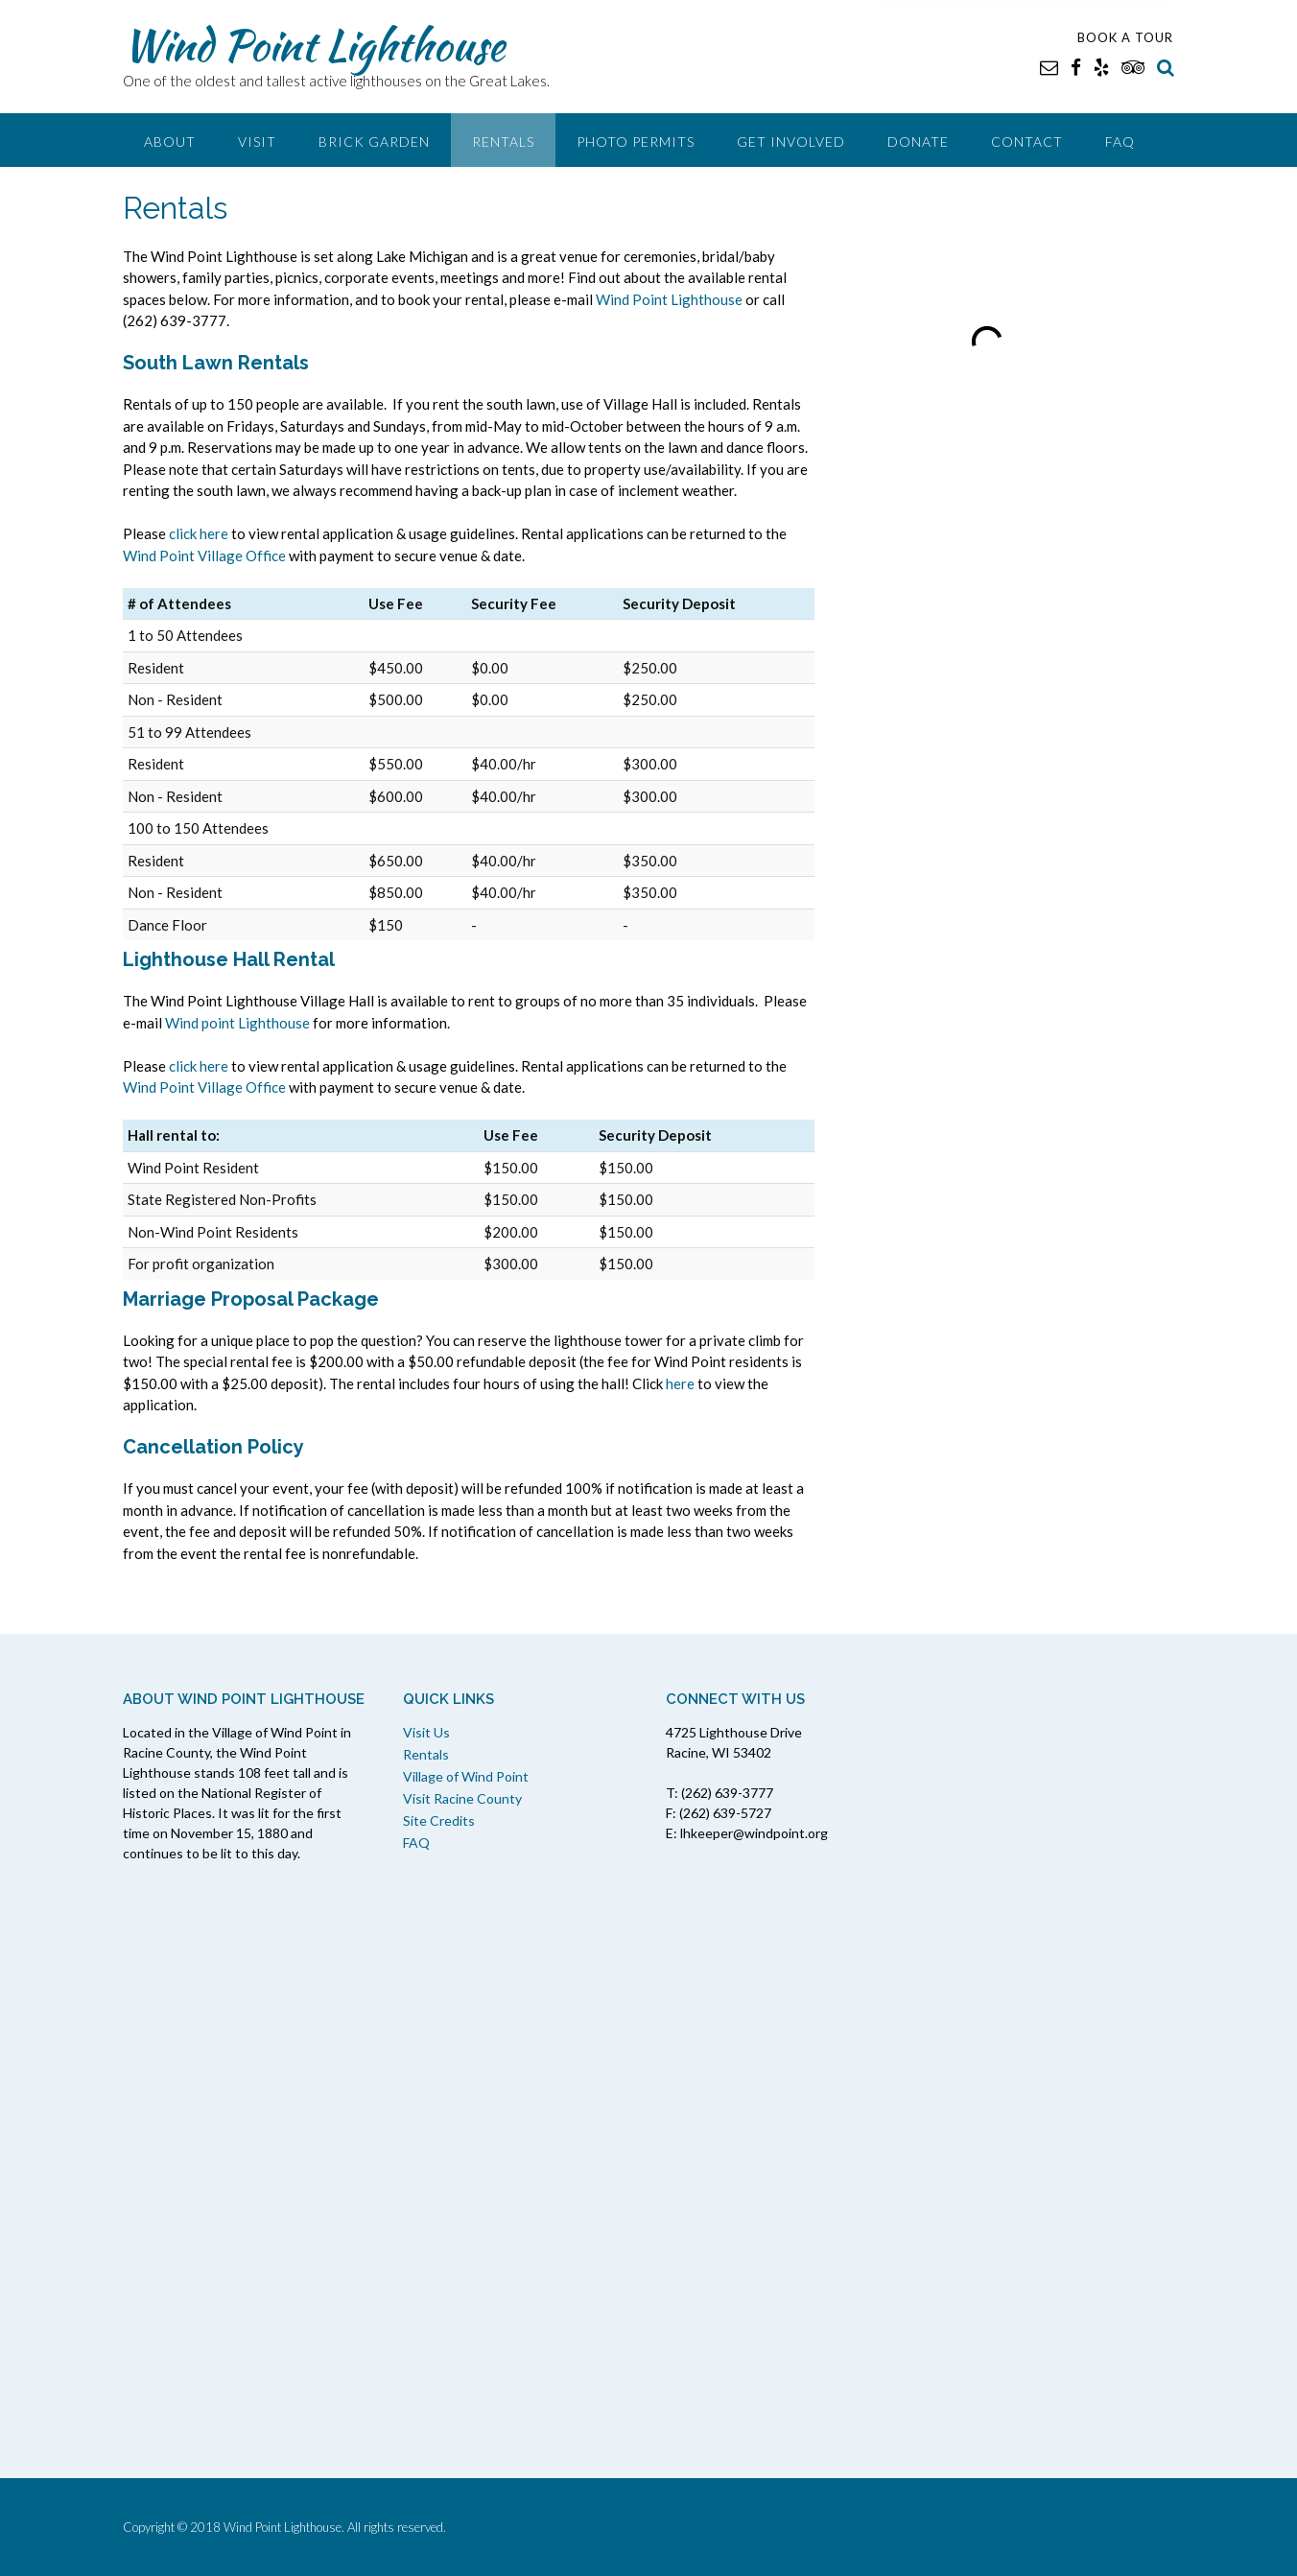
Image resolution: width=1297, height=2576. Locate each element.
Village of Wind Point (466, 1776)
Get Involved (791, 141)
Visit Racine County (462, 1798)
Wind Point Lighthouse (314, 45)
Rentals (503, 141)
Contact (1027, 141)
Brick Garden (374, 141)
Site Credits (439, 1820)
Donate (918, 141)
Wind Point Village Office (204, 555)
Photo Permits (636, 141)
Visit (257, 141)
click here (198, 533)
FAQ (1120, 141)
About (170, 141)
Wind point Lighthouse (237, 1022)
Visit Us (426, 1732)
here (680, 1383)
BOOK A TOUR (1125, 37)
